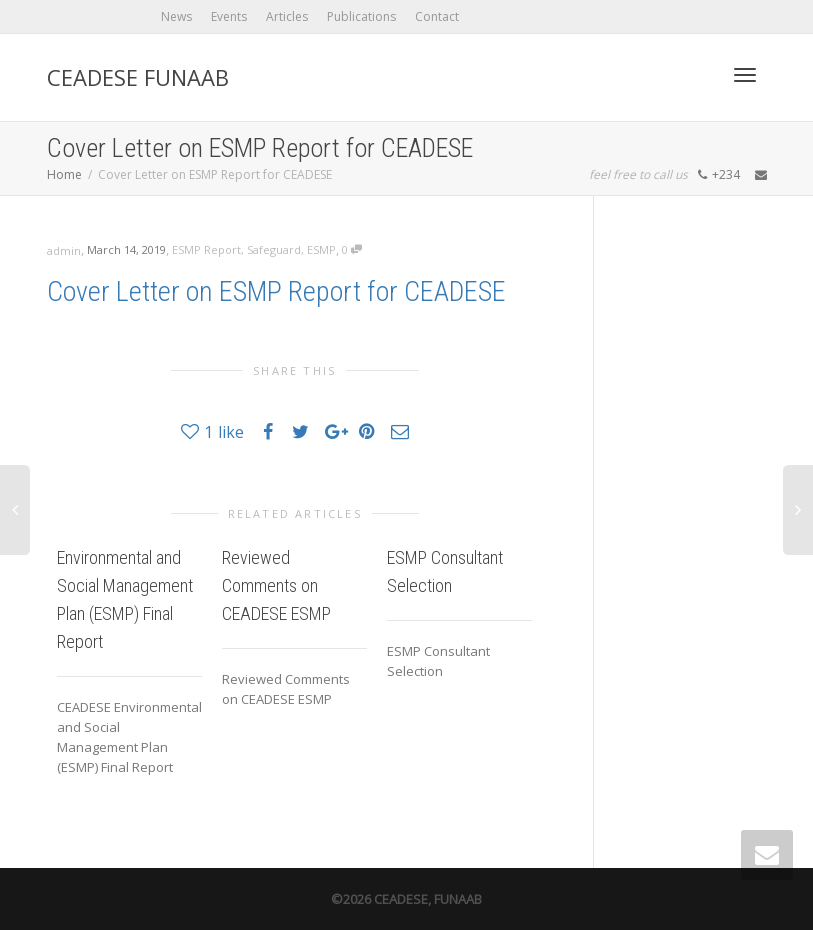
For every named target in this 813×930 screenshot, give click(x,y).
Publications (361, 16)
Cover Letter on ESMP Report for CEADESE (276, 291)
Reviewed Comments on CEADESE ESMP (276, 585)
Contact (437, 16)
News (176, 16)
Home (64, 174)
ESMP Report (206, 249)
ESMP (321, 249)
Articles (287, 16)
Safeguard (274, 249)
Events (229, 16)
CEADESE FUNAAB (138, 77)
